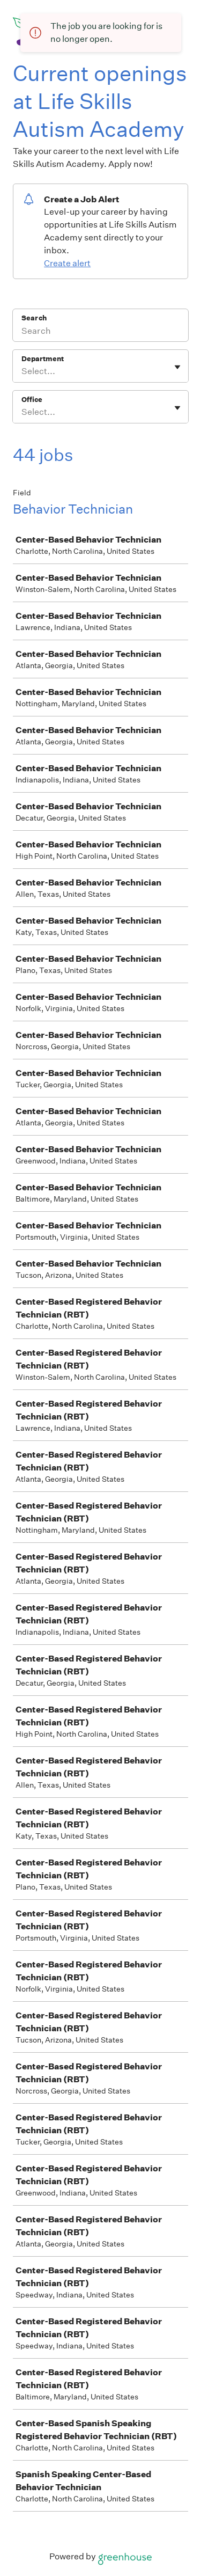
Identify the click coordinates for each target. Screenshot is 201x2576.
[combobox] (22, 371)
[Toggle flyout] (177, 367)
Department (42, 358)
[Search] (100, 332)
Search (34, 318)
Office (31, 399)
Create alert (67, 263)
